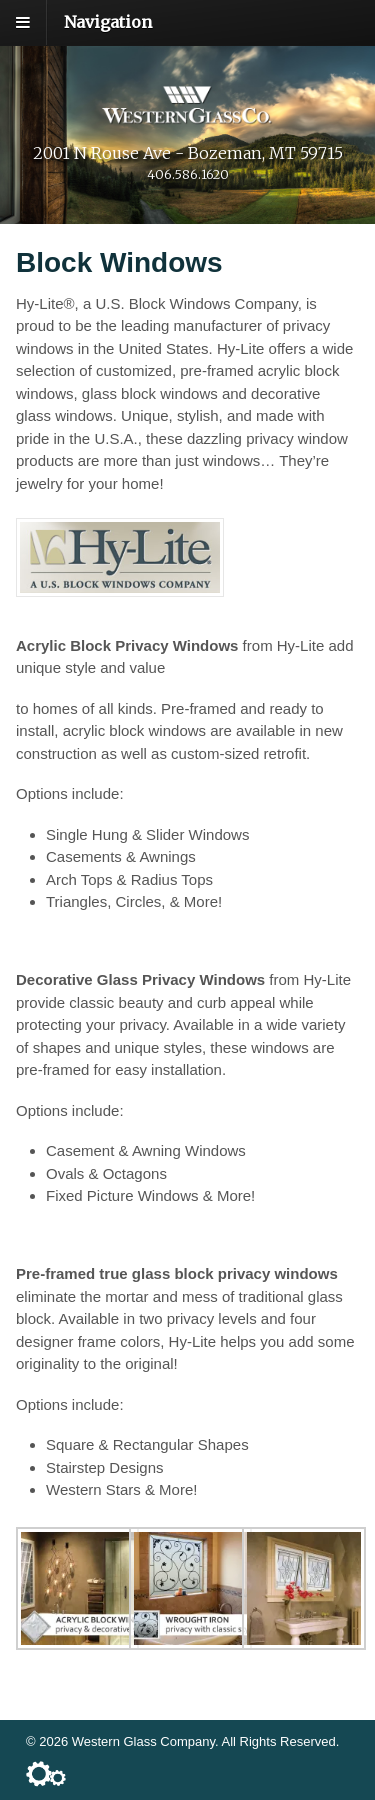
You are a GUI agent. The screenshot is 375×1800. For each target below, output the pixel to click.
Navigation (108, 22)
